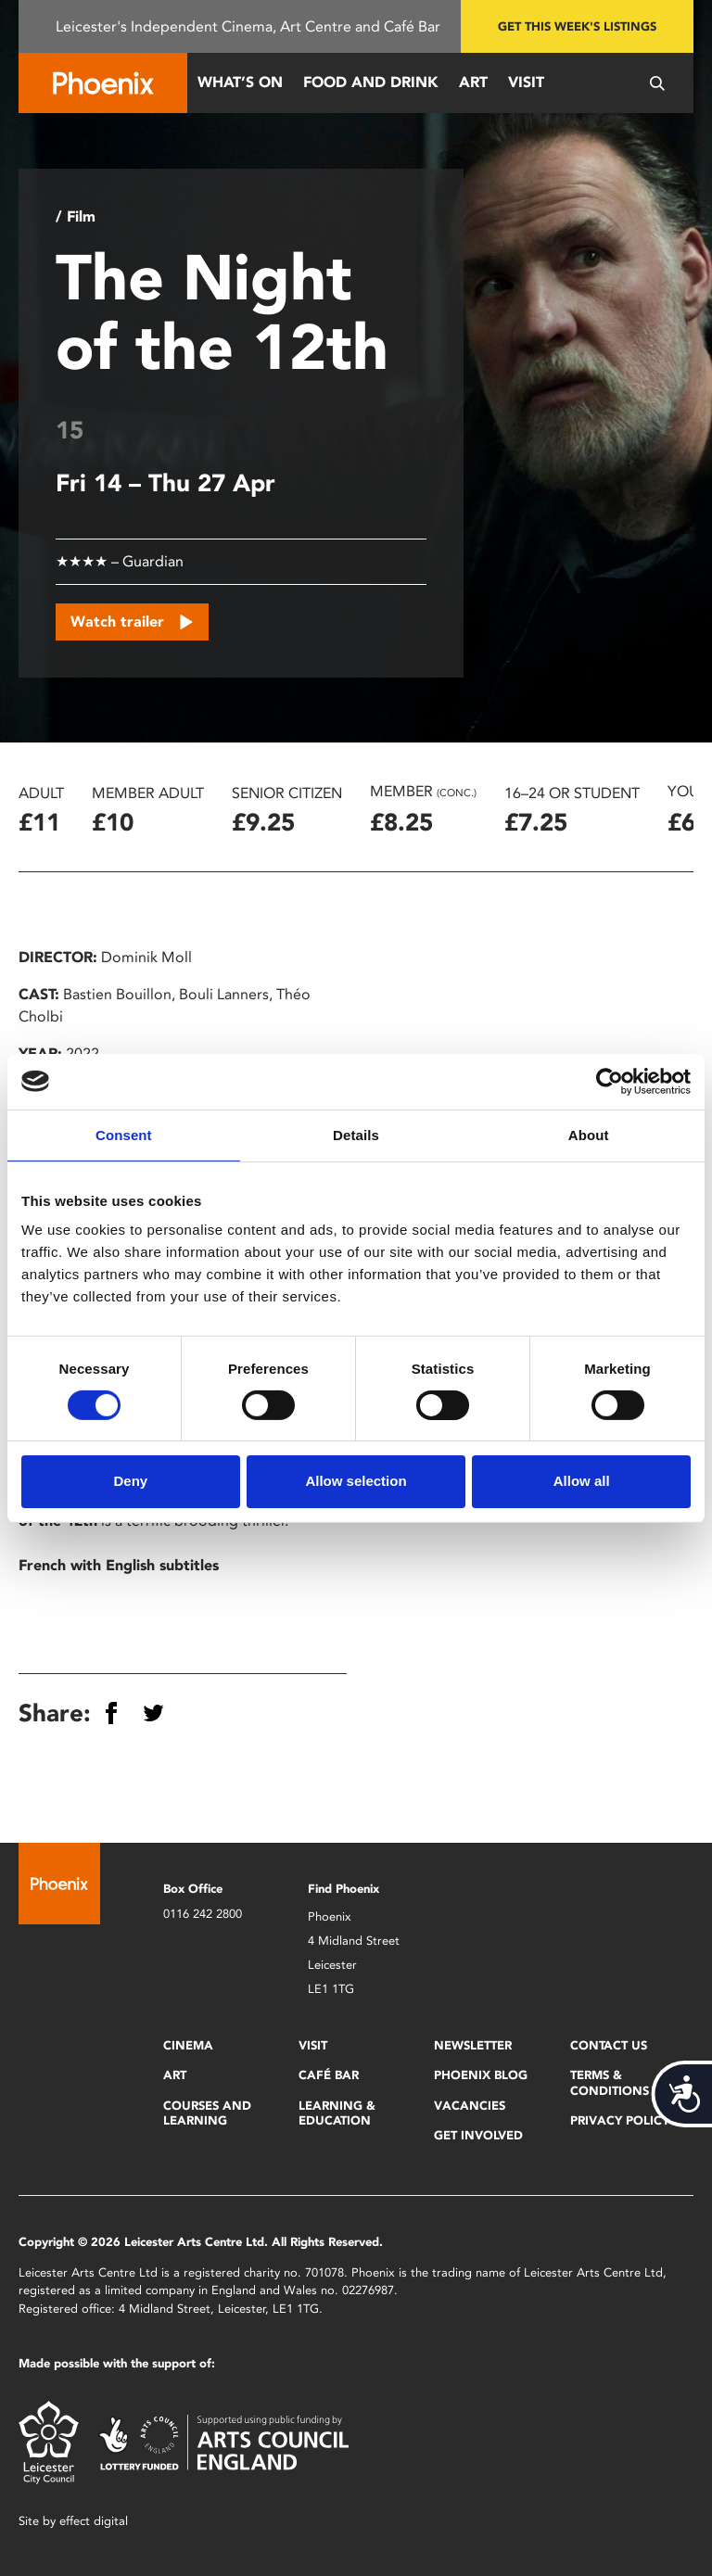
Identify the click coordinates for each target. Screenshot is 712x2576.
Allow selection (355, 1481)
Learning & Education (337, 2113)
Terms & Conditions (609, 2082)
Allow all (581, 1481)
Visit (526, 82)
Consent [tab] (123, 1134)
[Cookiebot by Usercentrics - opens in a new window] (609, 1081)
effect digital (93, 2521)
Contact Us (608, 2045)
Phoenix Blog (481, 2075)
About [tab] (588, 1134)
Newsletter (473, 2045)
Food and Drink (371, 82)
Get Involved (478, 2135)
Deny (130, 1481)
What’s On (240, 82)
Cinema (188, 2045)
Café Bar (329, 2075)
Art (473, 82)
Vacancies (469, 2106)
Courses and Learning (207, 2113)
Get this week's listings (577, 26)
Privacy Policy (619, 2120)
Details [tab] (356, 1134)
